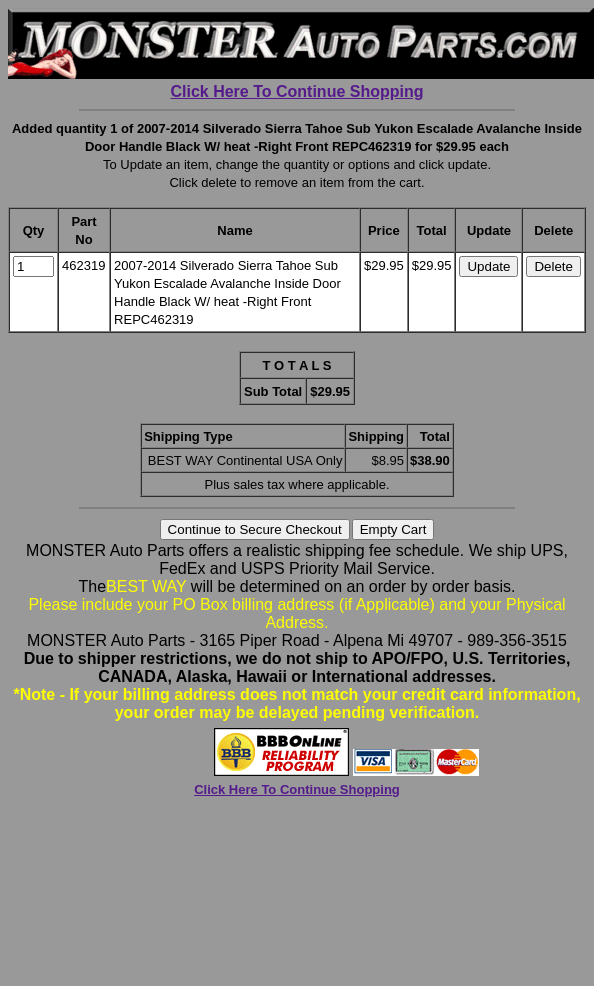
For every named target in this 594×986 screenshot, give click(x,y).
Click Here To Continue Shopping (296, 91)
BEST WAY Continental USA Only (245, 460)
